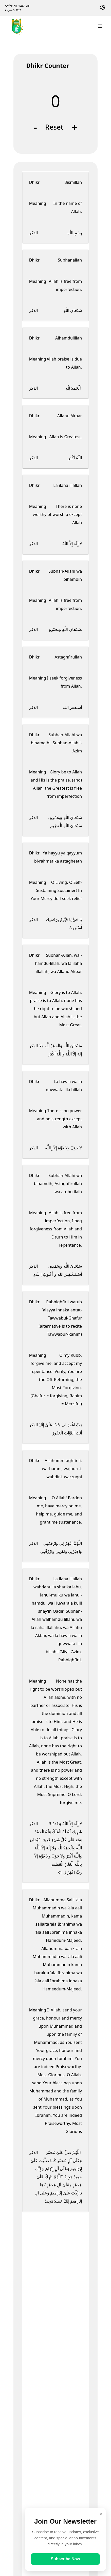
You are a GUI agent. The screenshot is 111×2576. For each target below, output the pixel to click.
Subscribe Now (65, 2559)
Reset (54, 127)
